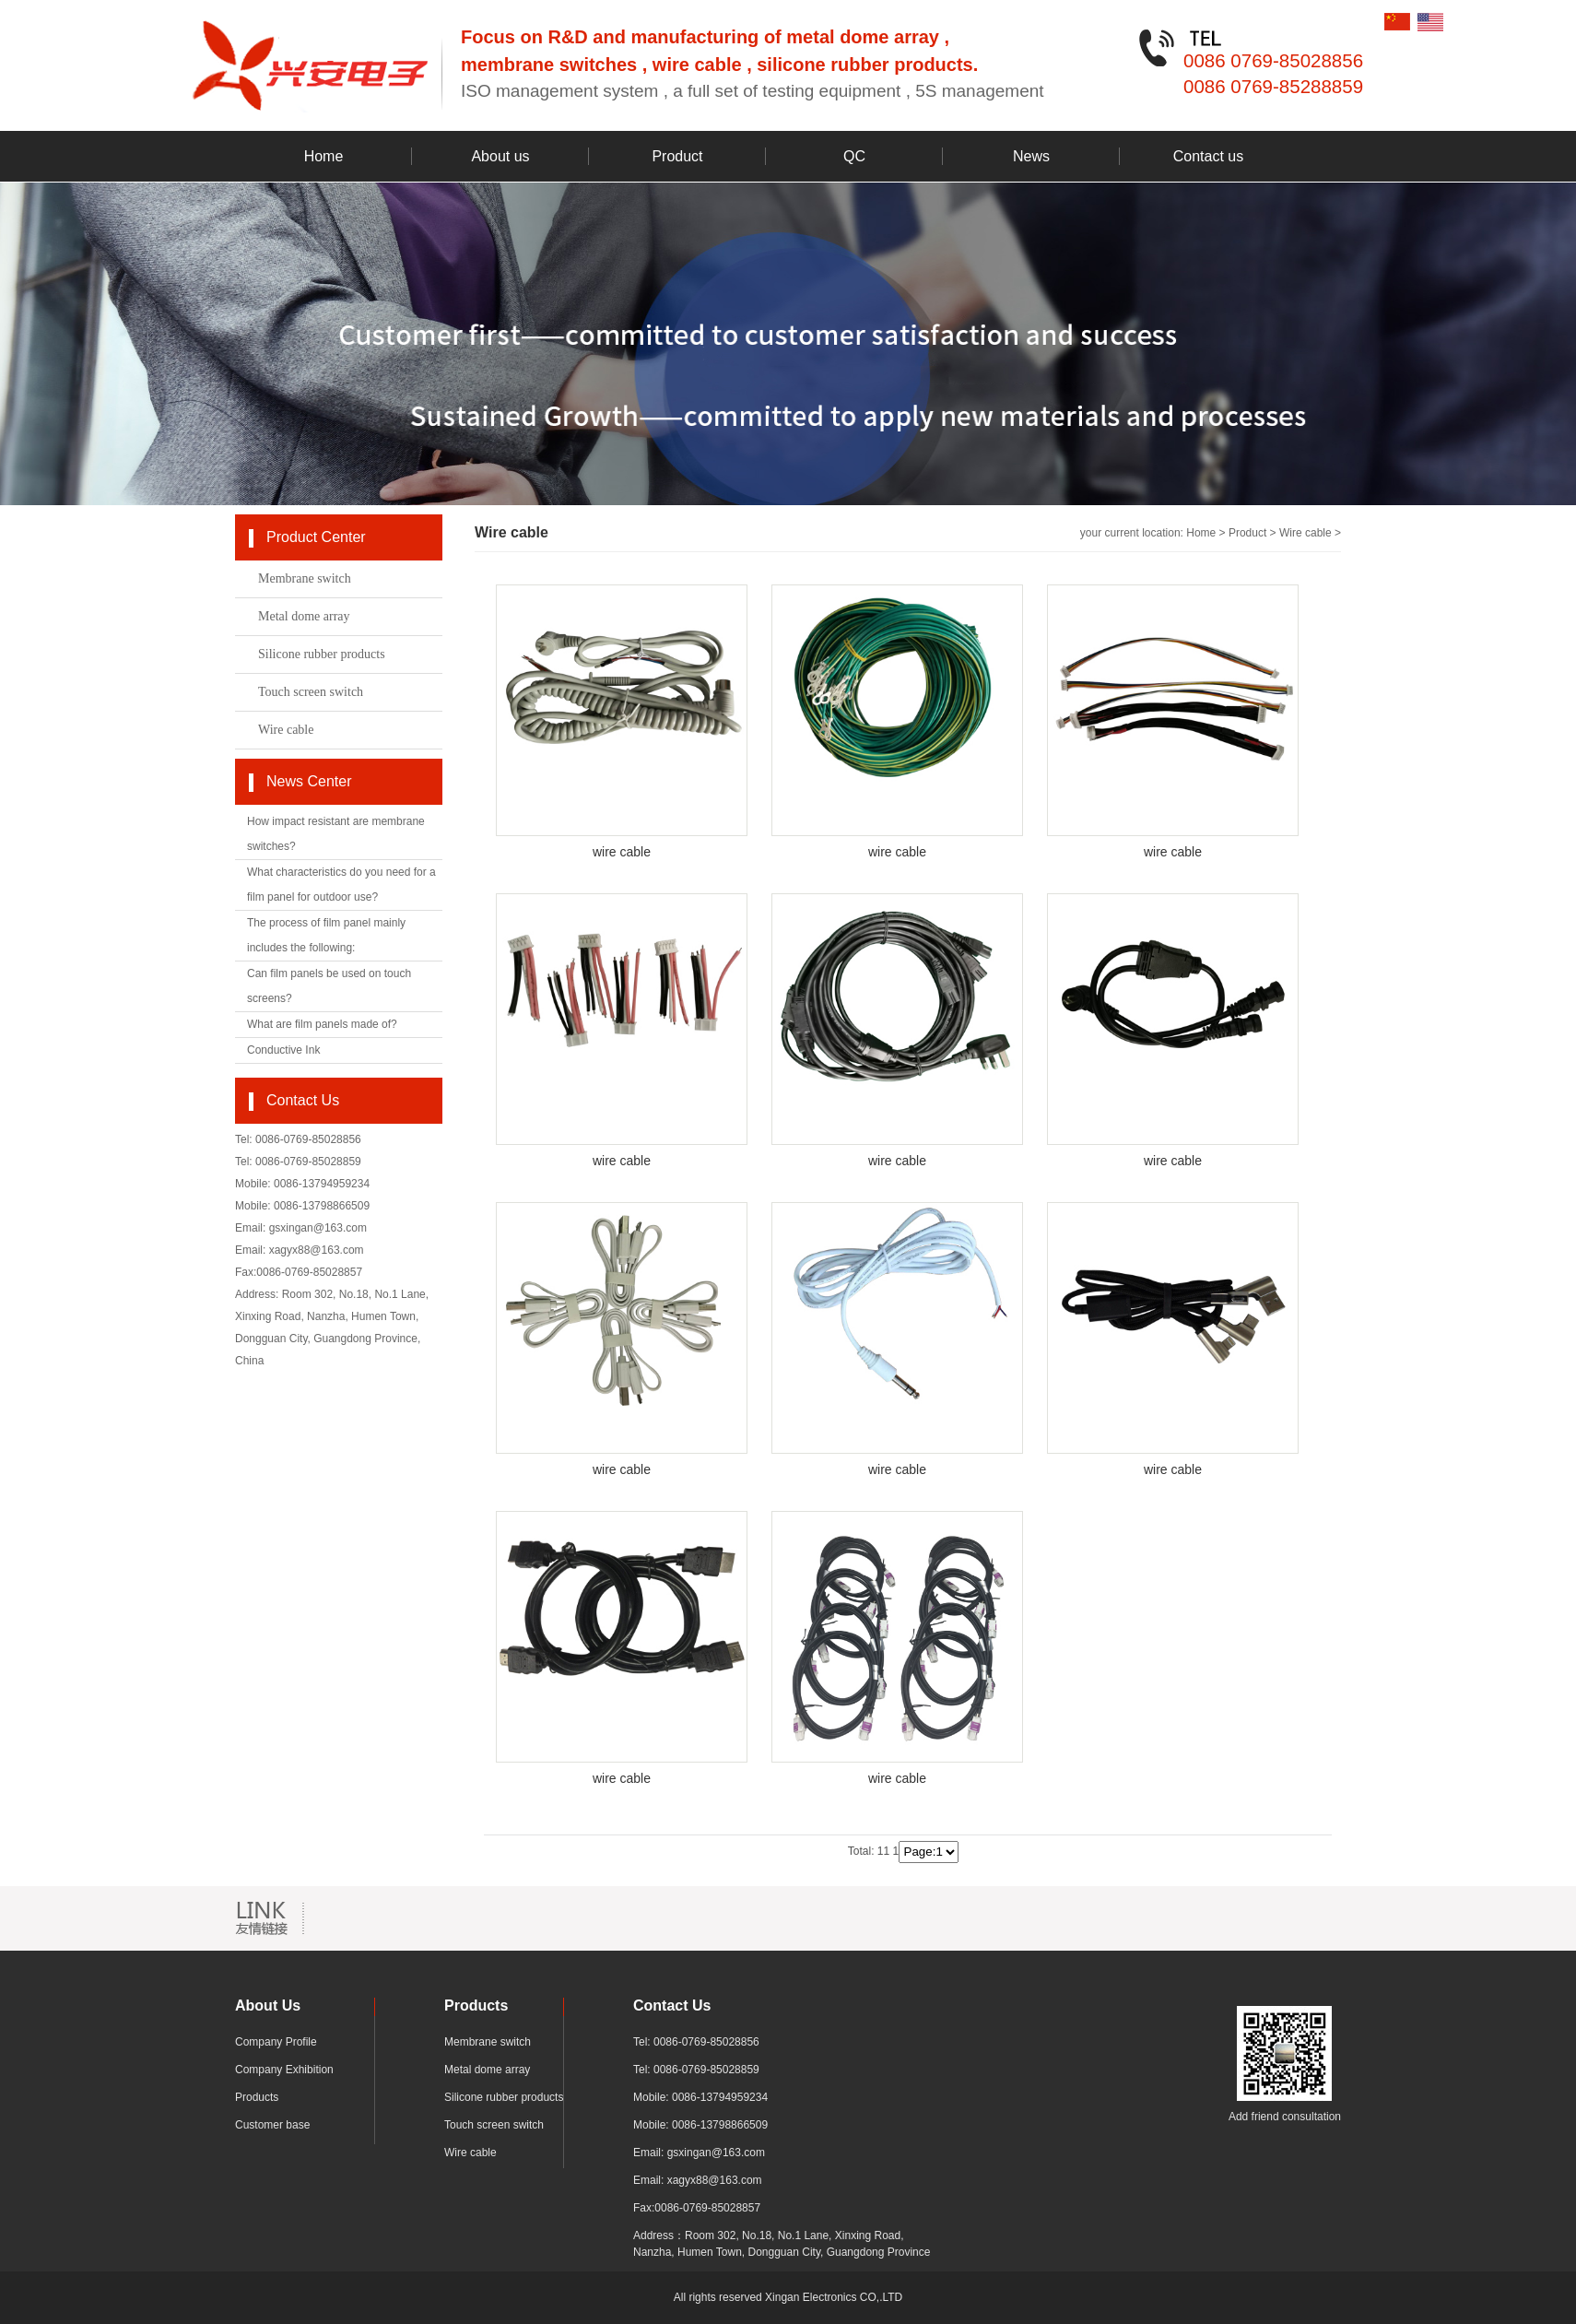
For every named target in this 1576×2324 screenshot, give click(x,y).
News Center (308, 781)
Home (324, 156)
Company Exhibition (284, 2069)
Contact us (1208, 156)
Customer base (272, 2124)
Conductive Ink (283, 1050)
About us (500, 156)
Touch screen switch (310, 692)
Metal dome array (304, 616)
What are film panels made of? (322, 1024)
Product (677, 156)
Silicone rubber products (321, 654)
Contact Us (302, 1100)
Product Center (316, 537)
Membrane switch (304, 578)
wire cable (622, 851)
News (1031, 156)
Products (256, 2097)
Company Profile (276, 2041)
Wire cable (285, 730)
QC (854, 156)
